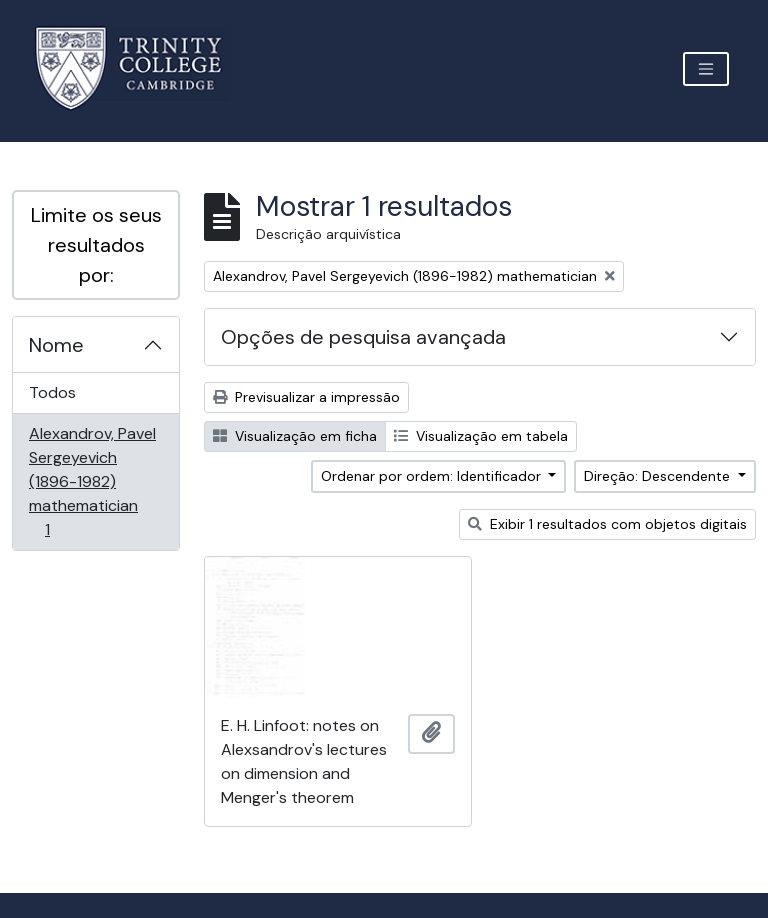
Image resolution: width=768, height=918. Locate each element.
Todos (52, 392)
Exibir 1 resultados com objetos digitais (607, 524)
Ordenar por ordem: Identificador (433, 476)
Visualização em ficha (295, 436)
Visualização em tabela (481, 436)
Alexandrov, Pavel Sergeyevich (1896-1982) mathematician (92, 481)
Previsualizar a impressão (306, 397)
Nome (56, 345)
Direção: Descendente (659, 476)
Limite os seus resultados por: (96, 245)
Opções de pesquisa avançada (363, 337)
